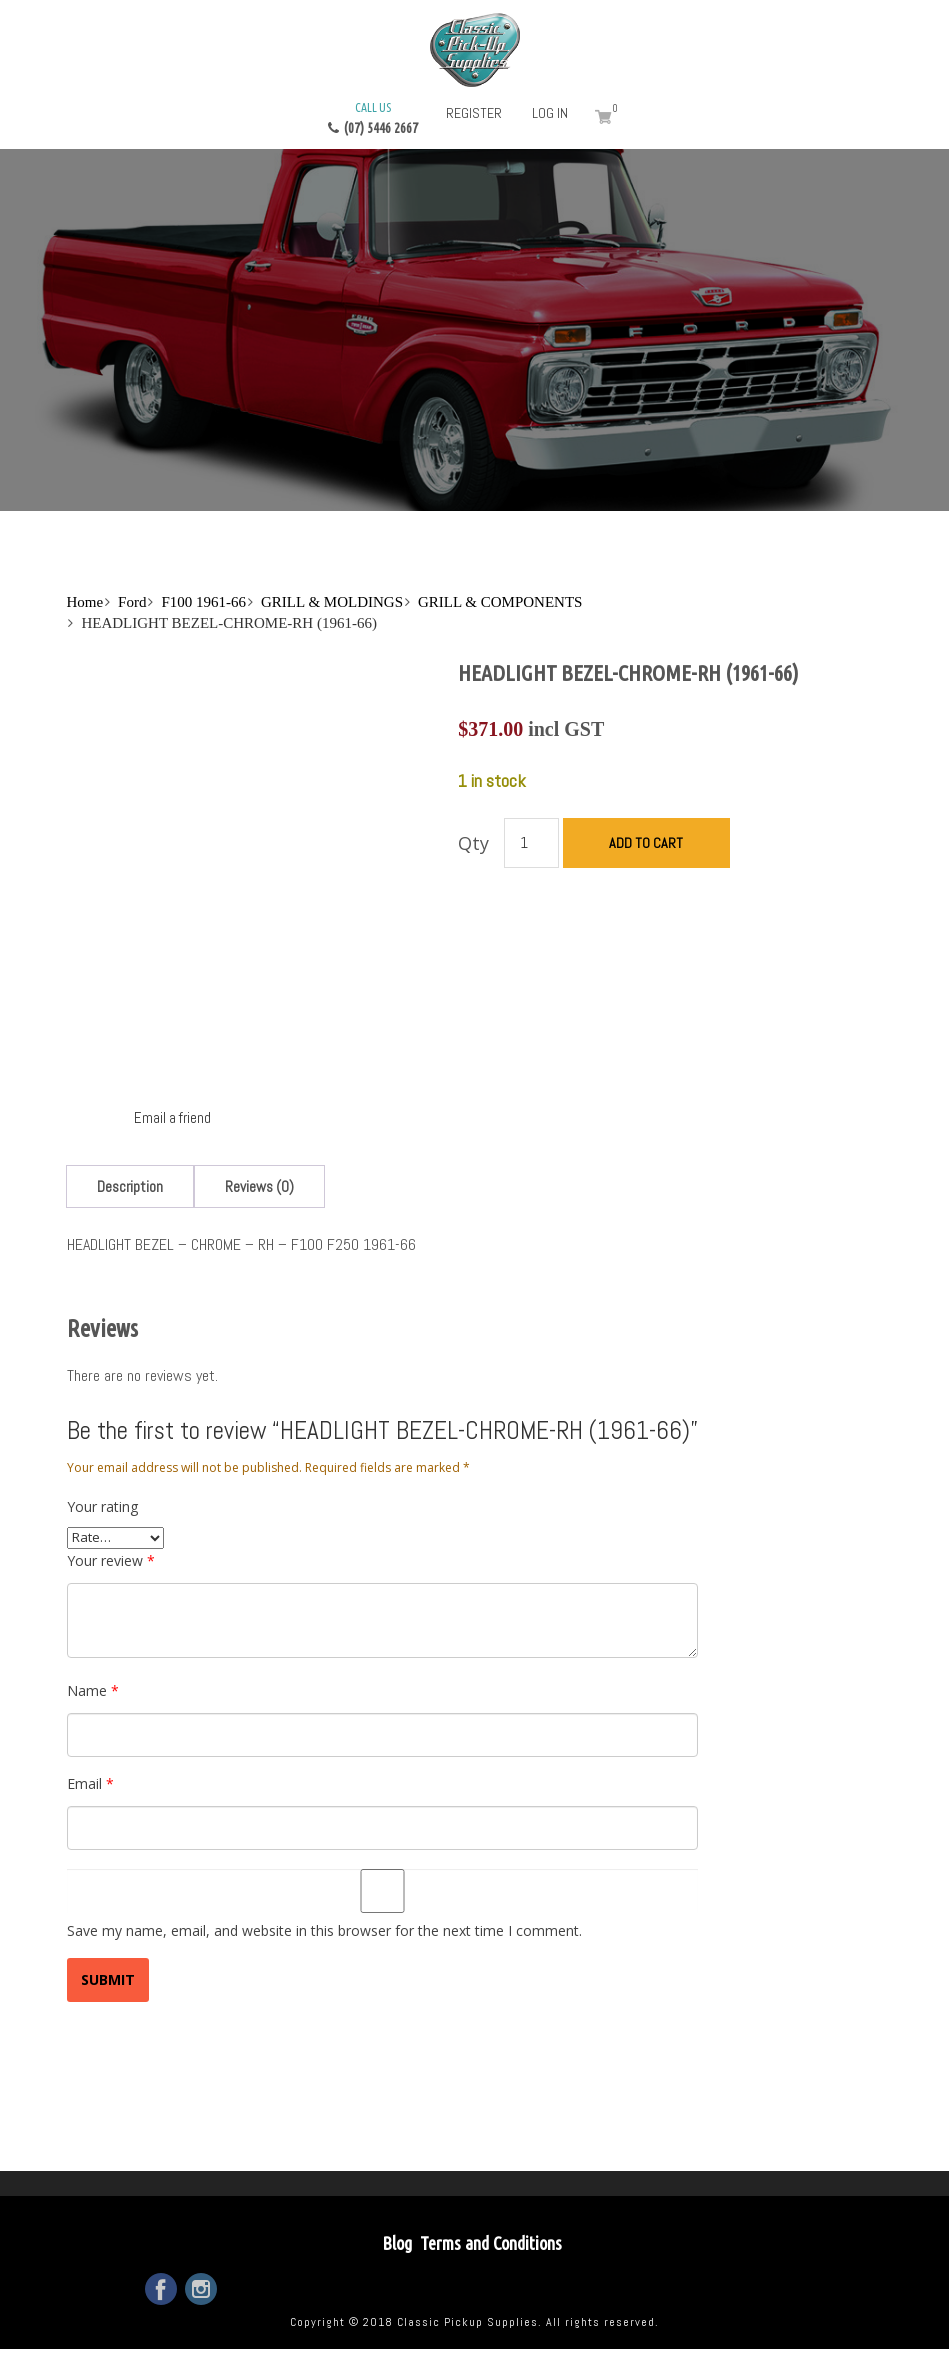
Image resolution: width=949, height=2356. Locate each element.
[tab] (130, 1186)
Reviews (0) (259, 1186)
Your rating (102, 1506)
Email (90, 1783)
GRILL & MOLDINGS (332, 602)
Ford (132, 602)
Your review (111, 1560)
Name (93, 1690)
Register (474, 113)
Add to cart (646, 843)
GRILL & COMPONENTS (500, 602)
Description (130, 1186)
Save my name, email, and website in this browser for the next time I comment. (324, 1930)
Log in (550, 113)
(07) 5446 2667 (373, 117)
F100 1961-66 (203, 602)
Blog (397, 2243)
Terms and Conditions (491, 2243)
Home (84, 602)
